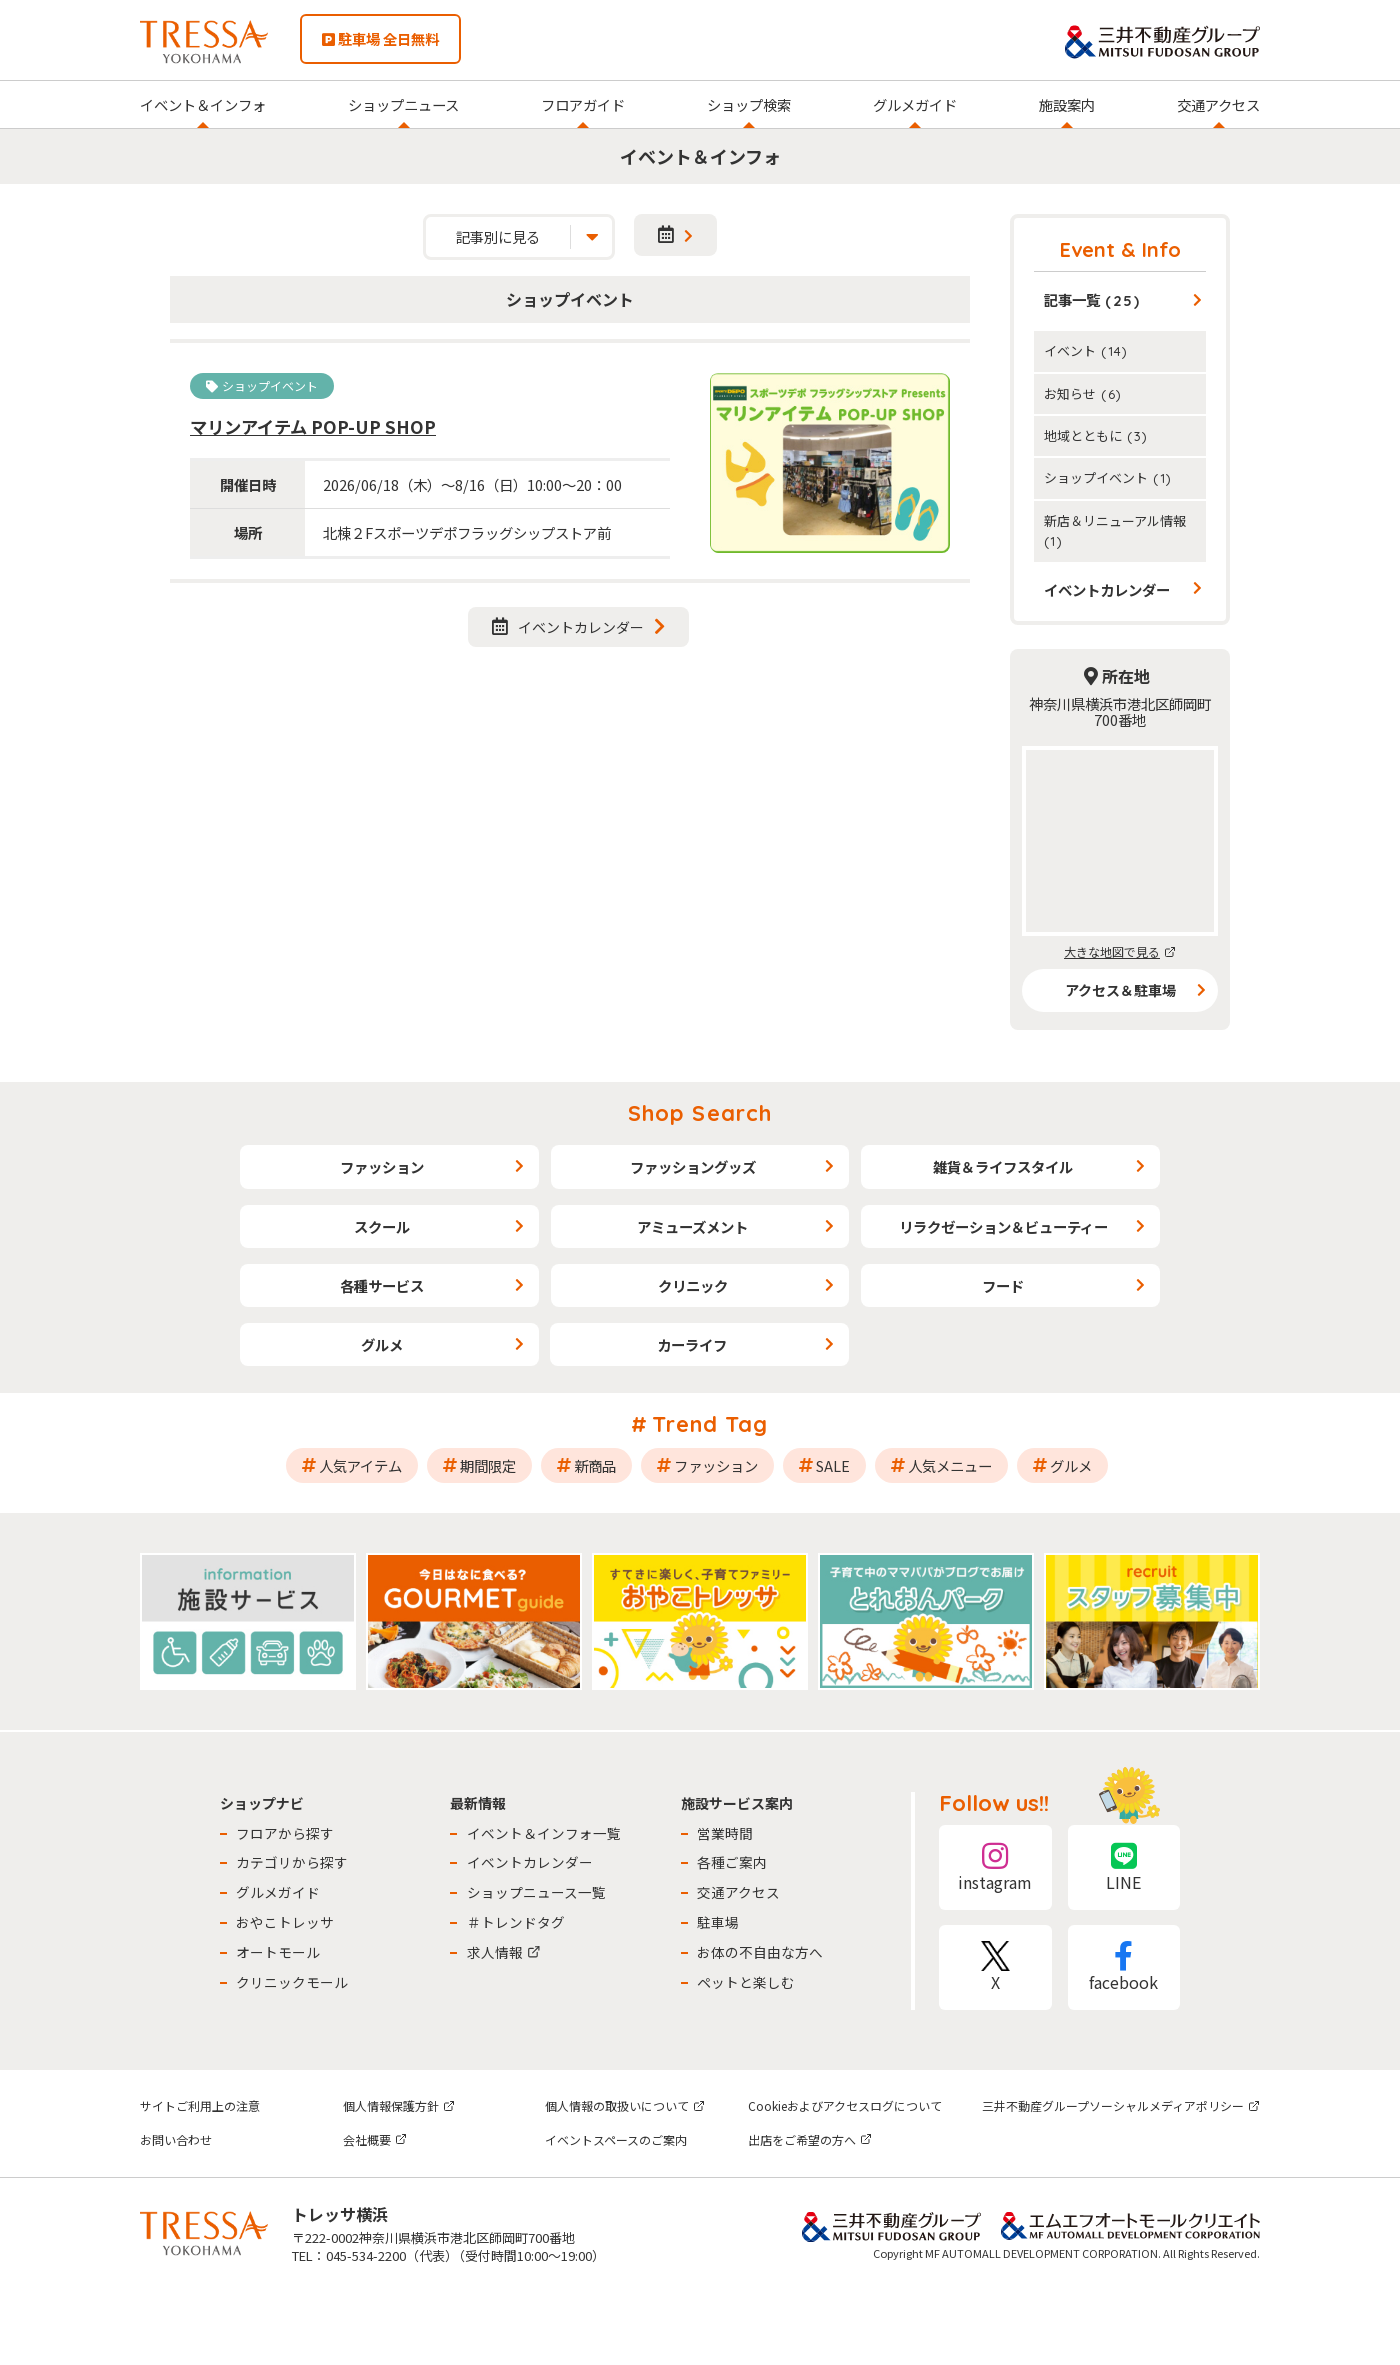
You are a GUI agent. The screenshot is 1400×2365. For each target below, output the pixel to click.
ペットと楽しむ (746, 1982)
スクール (382, 1226)
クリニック (693, 1285)
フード (1003, 1285)
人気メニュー (950, 1465)
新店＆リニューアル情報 (1115, 530)
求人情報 (504, 1952)
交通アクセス (1218, 104)
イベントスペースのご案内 (616, 2139)
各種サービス (382, 1285)
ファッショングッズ (693, 1166)
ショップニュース (403, 104)
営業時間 (725, 1833)
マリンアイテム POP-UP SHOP (313, 426)
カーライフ (692, 1344)
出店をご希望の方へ (810, 2139)
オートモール (278, 1952)
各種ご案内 (732, 1862)
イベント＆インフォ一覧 (544, 1833)
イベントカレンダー (568, 627)
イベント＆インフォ (203, 104)
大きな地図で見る (1120, 951)
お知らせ (1083, 393)
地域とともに (1096, 435)
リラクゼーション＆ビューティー (1003, 1226)
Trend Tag (710, 1424)
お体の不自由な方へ (760, 1952)
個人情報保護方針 (399, 2105)
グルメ (382, 1344)
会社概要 (375, 2139)
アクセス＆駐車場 (1120, 990)
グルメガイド (915, 104)
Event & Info (1120, 249)
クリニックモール (292, 1982)
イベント (1086, 350)
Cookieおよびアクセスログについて (845, 2105)
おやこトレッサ (285, 1922)
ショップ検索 (749, 104)
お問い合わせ (176, 2139)
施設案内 (1067, 104)
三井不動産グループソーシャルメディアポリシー (1121, 2105)
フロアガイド (583, 104)
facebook (1124, 1967)
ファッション (382, 1166)
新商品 (595, 1465)
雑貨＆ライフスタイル (1003, 1166)
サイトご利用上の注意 (200, 2105)
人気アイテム (360, 1465)
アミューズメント (692, 1226)
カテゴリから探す (292, 1862)
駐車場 (718, 1922)
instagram (995, 1867)
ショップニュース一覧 (536, 1892)
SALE (833, 1465)
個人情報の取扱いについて (625, 2105)
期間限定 (488, 1465)
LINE (1124, 1867)
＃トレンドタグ (516, 1922)
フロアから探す (285, 1833)
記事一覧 (1092, 299)
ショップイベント (1108, 477)
